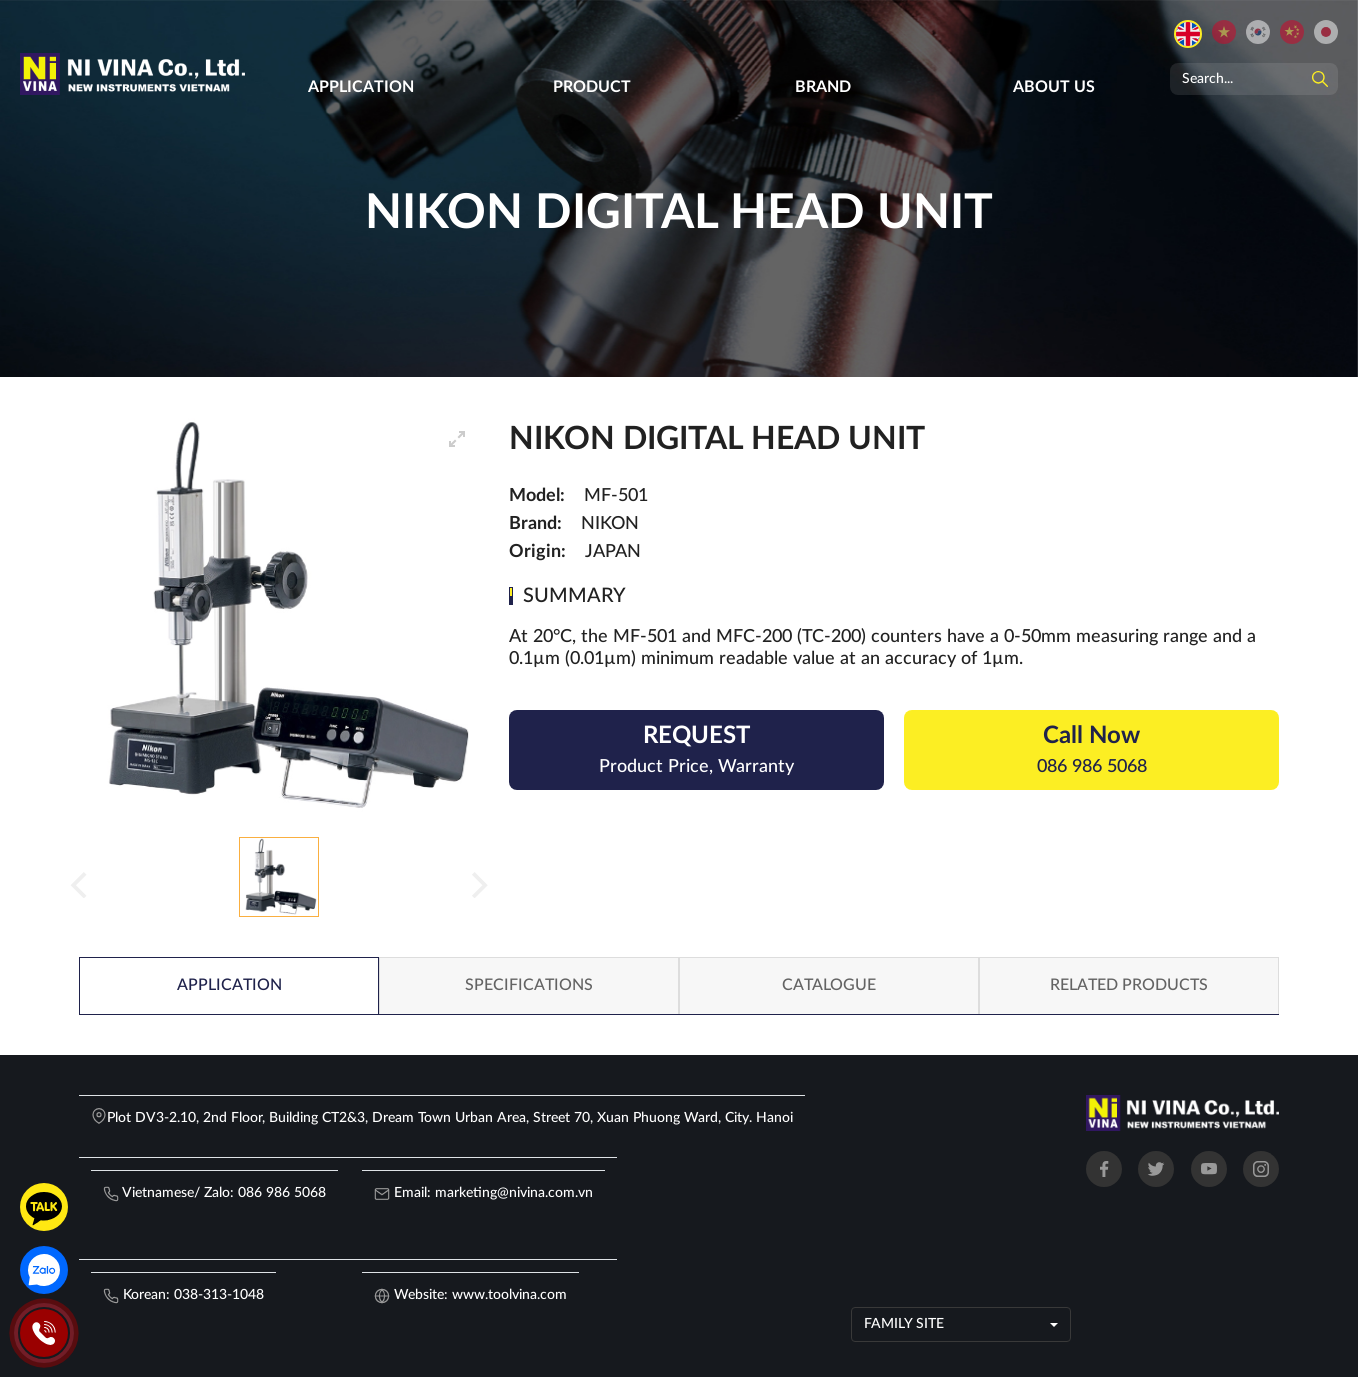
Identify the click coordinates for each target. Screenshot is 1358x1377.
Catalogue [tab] (829, 985)
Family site (904, 1324)
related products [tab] (1129, 985)
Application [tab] (229, 985)
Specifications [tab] (529, 985)
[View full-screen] (457, 439)
